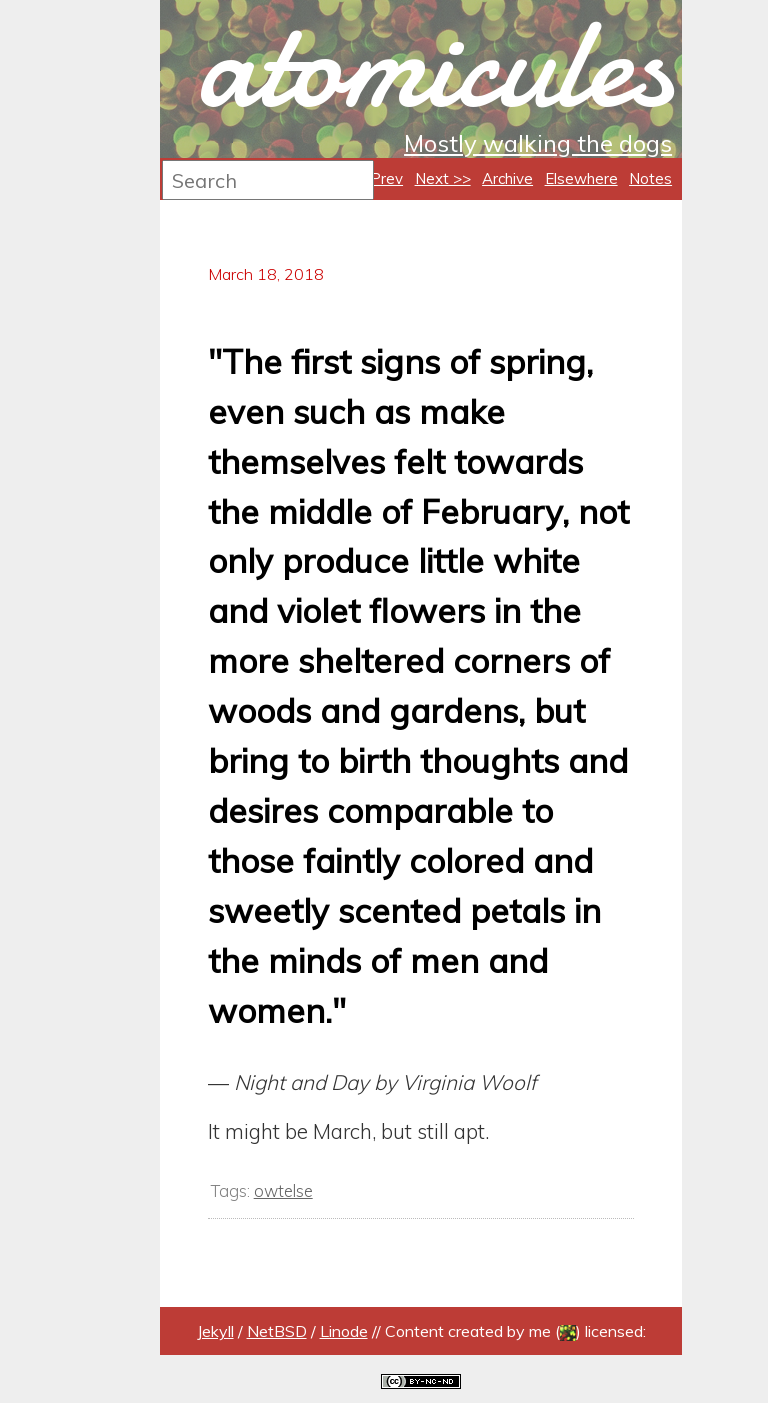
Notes (650, 178)
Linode (344, 1331)
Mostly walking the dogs (538, 143)
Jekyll (215, 1331)
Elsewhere (581, 178)
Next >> (443, 178)
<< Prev (375, 178)
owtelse (283, 1190)
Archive (507, 178)
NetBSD (277, 1331)
